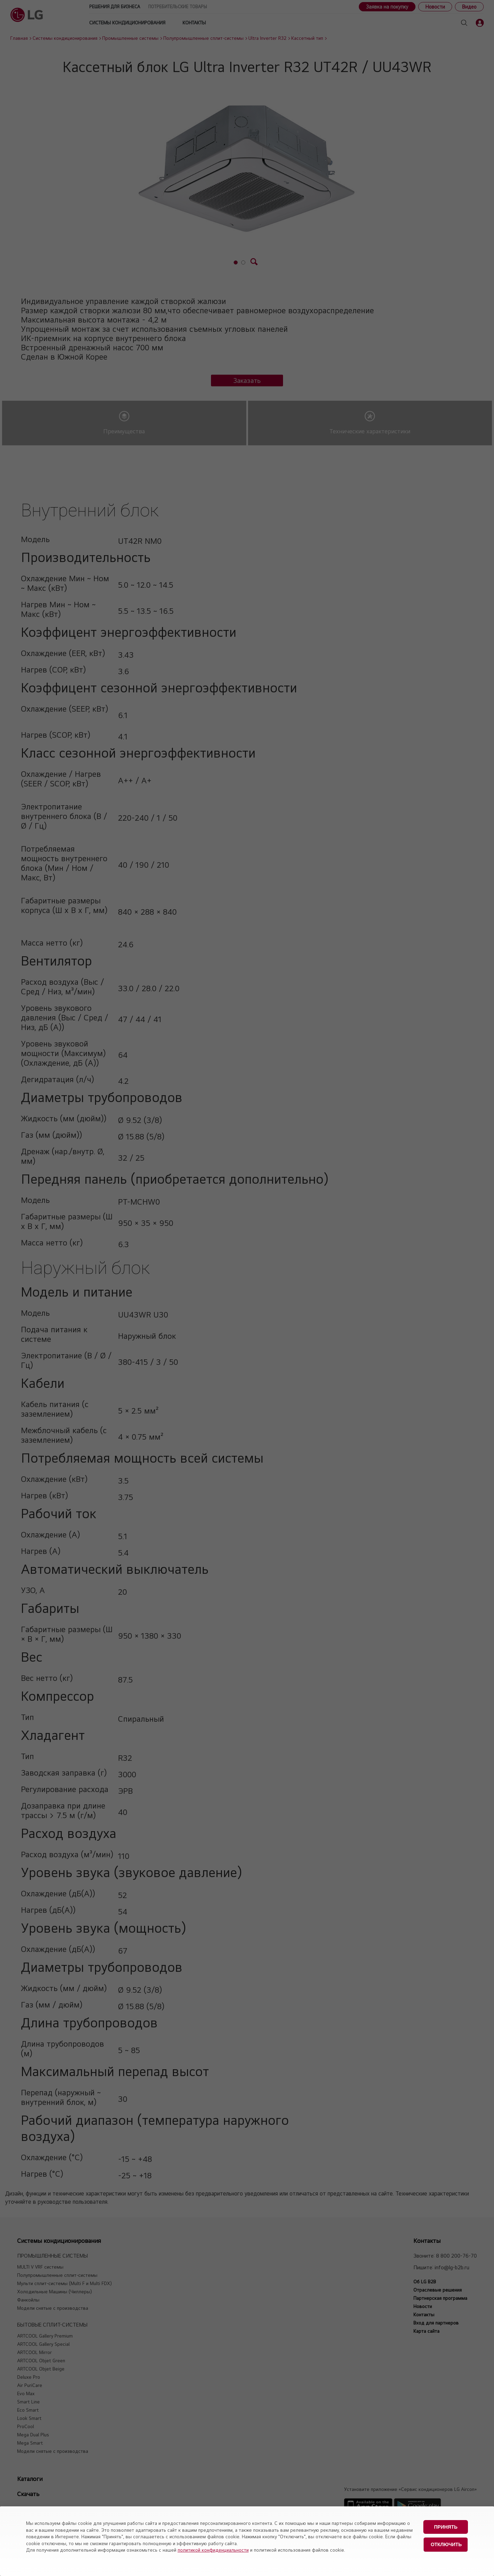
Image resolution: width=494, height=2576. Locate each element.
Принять (445, 2527)
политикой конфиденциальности (213, 2550)
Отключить (446, 2544)
